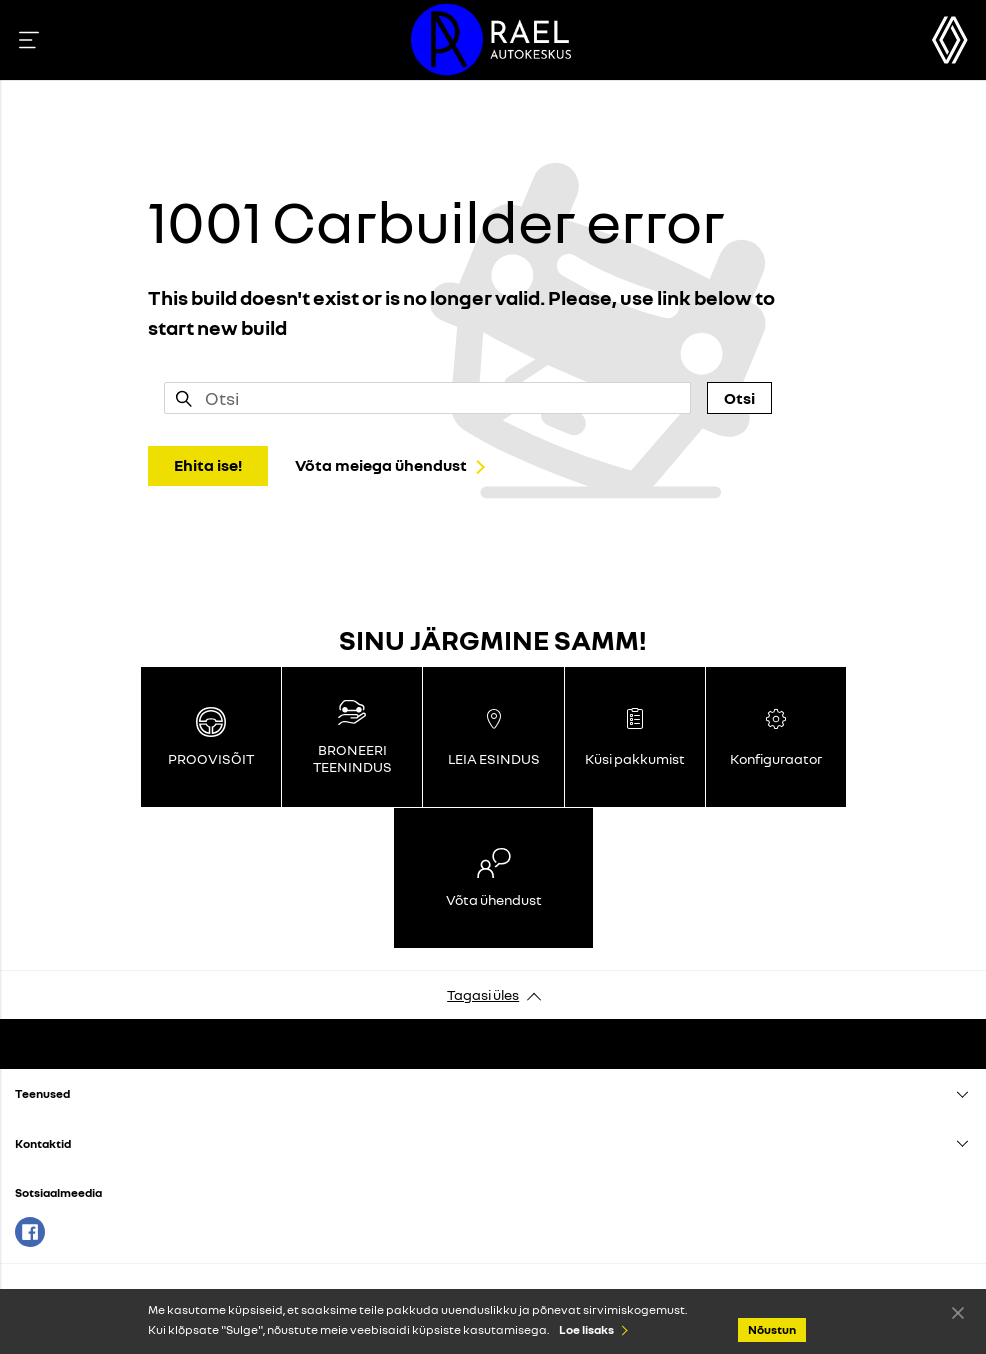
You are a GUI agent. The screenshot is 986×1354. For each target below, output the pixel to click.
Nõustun (958, 1312)
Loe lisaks (586, 1329)
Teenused (42, 1093)
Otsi (739, 398)
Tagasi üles (483, 994)
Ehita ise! (208, 465)
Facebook (30, 1232)
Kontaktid (43, 1143)
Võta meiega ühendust (381, 465)
